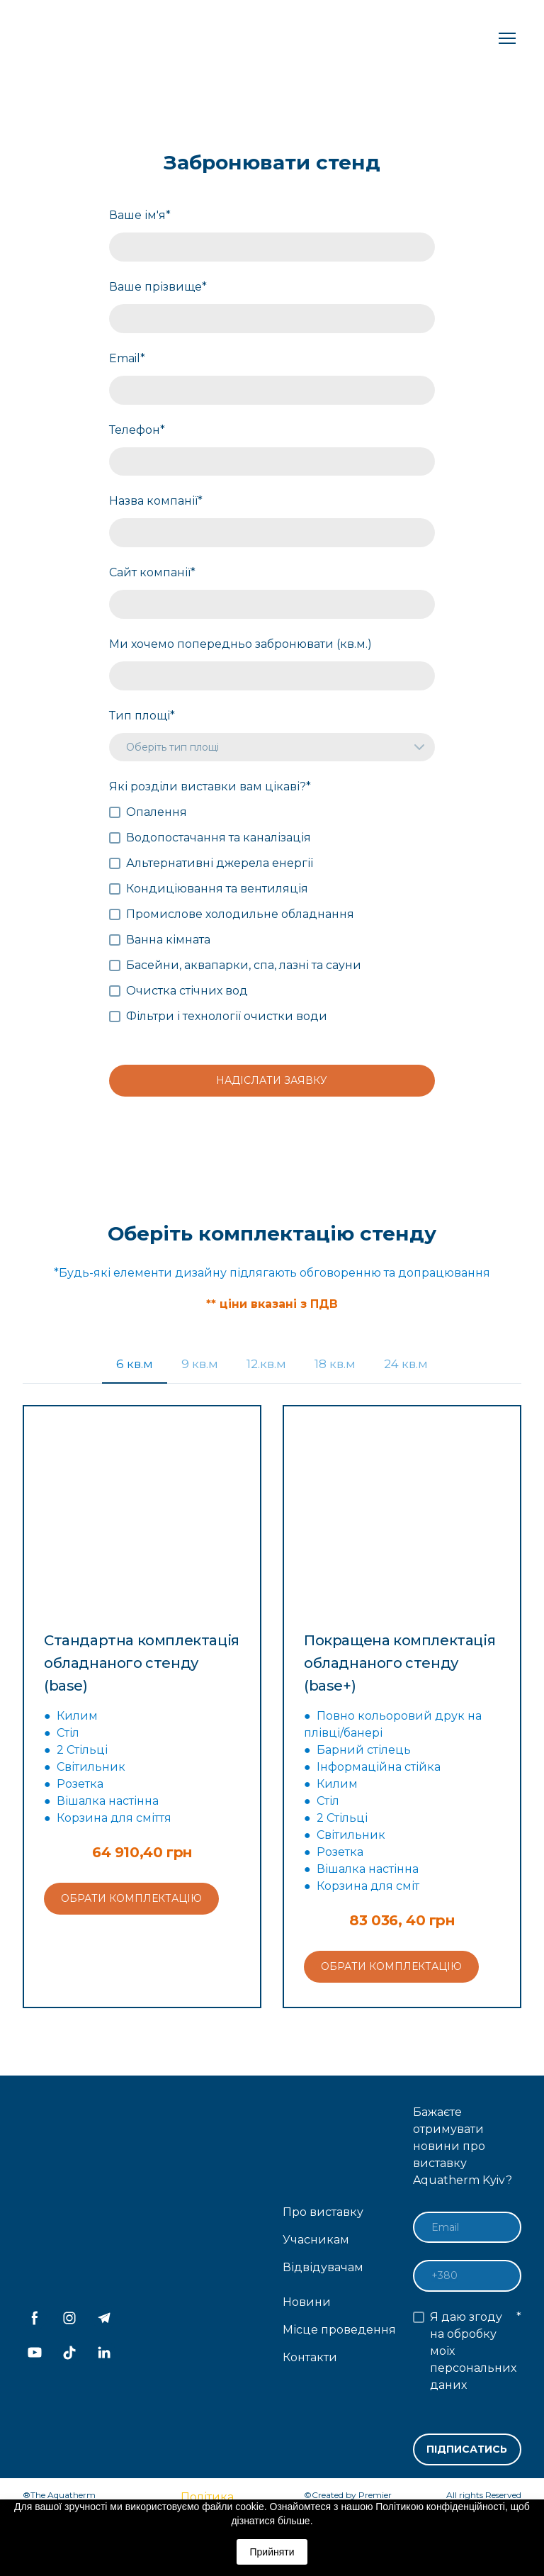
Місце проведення (339, 2329)
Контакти (310, 2357)
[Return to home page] (76, 38)
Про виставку (323, 2212)
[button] (134, 1364)
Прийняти (271, 2552)
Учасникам (316, 2239)
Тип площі (142, 715)
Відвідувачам (323, 2267)
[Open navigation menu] (507, 38)
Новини (307, 2302)
